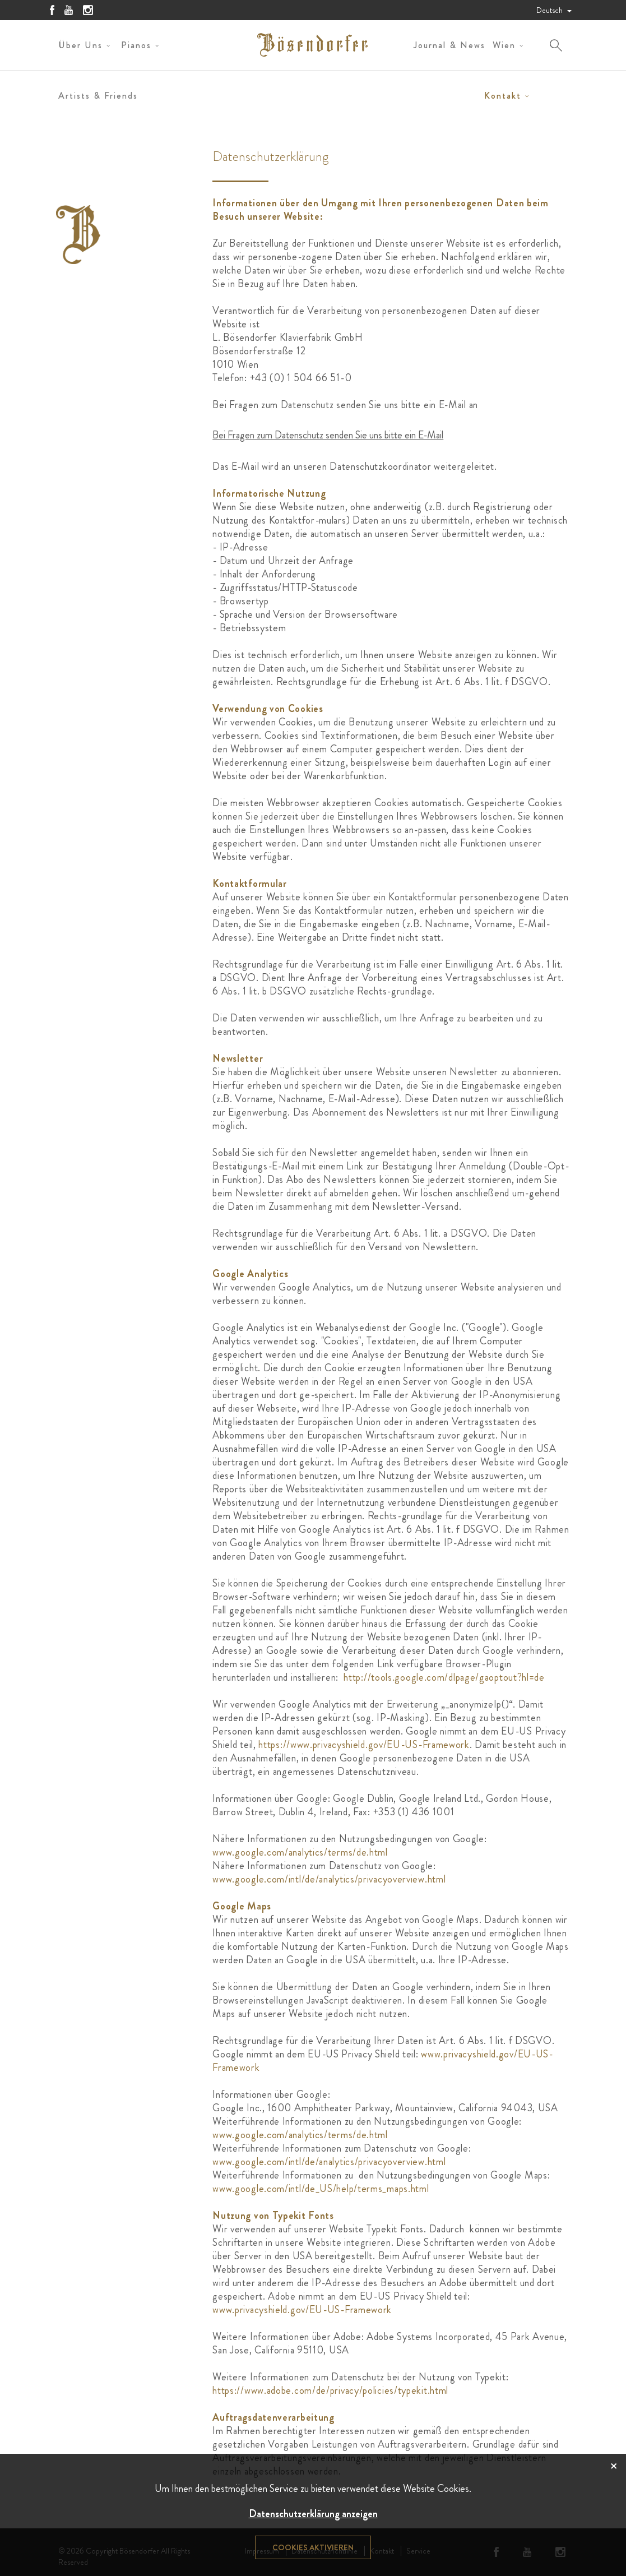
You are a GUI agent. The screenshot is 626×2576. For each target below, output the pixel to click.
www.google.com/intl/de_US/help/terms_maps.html (320, 2188)
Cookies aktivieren (313, 2547)
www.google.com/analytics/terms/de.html (300, 1852)
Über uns (80, 45)
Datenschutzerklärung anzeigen (313, 2513)
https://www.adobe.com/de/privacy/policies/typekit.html (330, 2390)
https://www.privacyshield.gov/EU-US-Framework (364, 1744)
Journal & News (449, 45)
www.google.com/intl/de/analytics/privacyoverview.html (329, 1879)
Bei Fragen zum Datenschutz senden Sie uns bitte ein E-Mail (327, 435)
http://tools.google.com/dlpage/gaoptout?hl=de (444, 1677)
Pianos (136, 45)
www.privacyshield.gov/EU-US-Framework (302, 2309)
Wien (504, 45)
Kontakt (502, 95)
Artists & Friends (98, 95)
